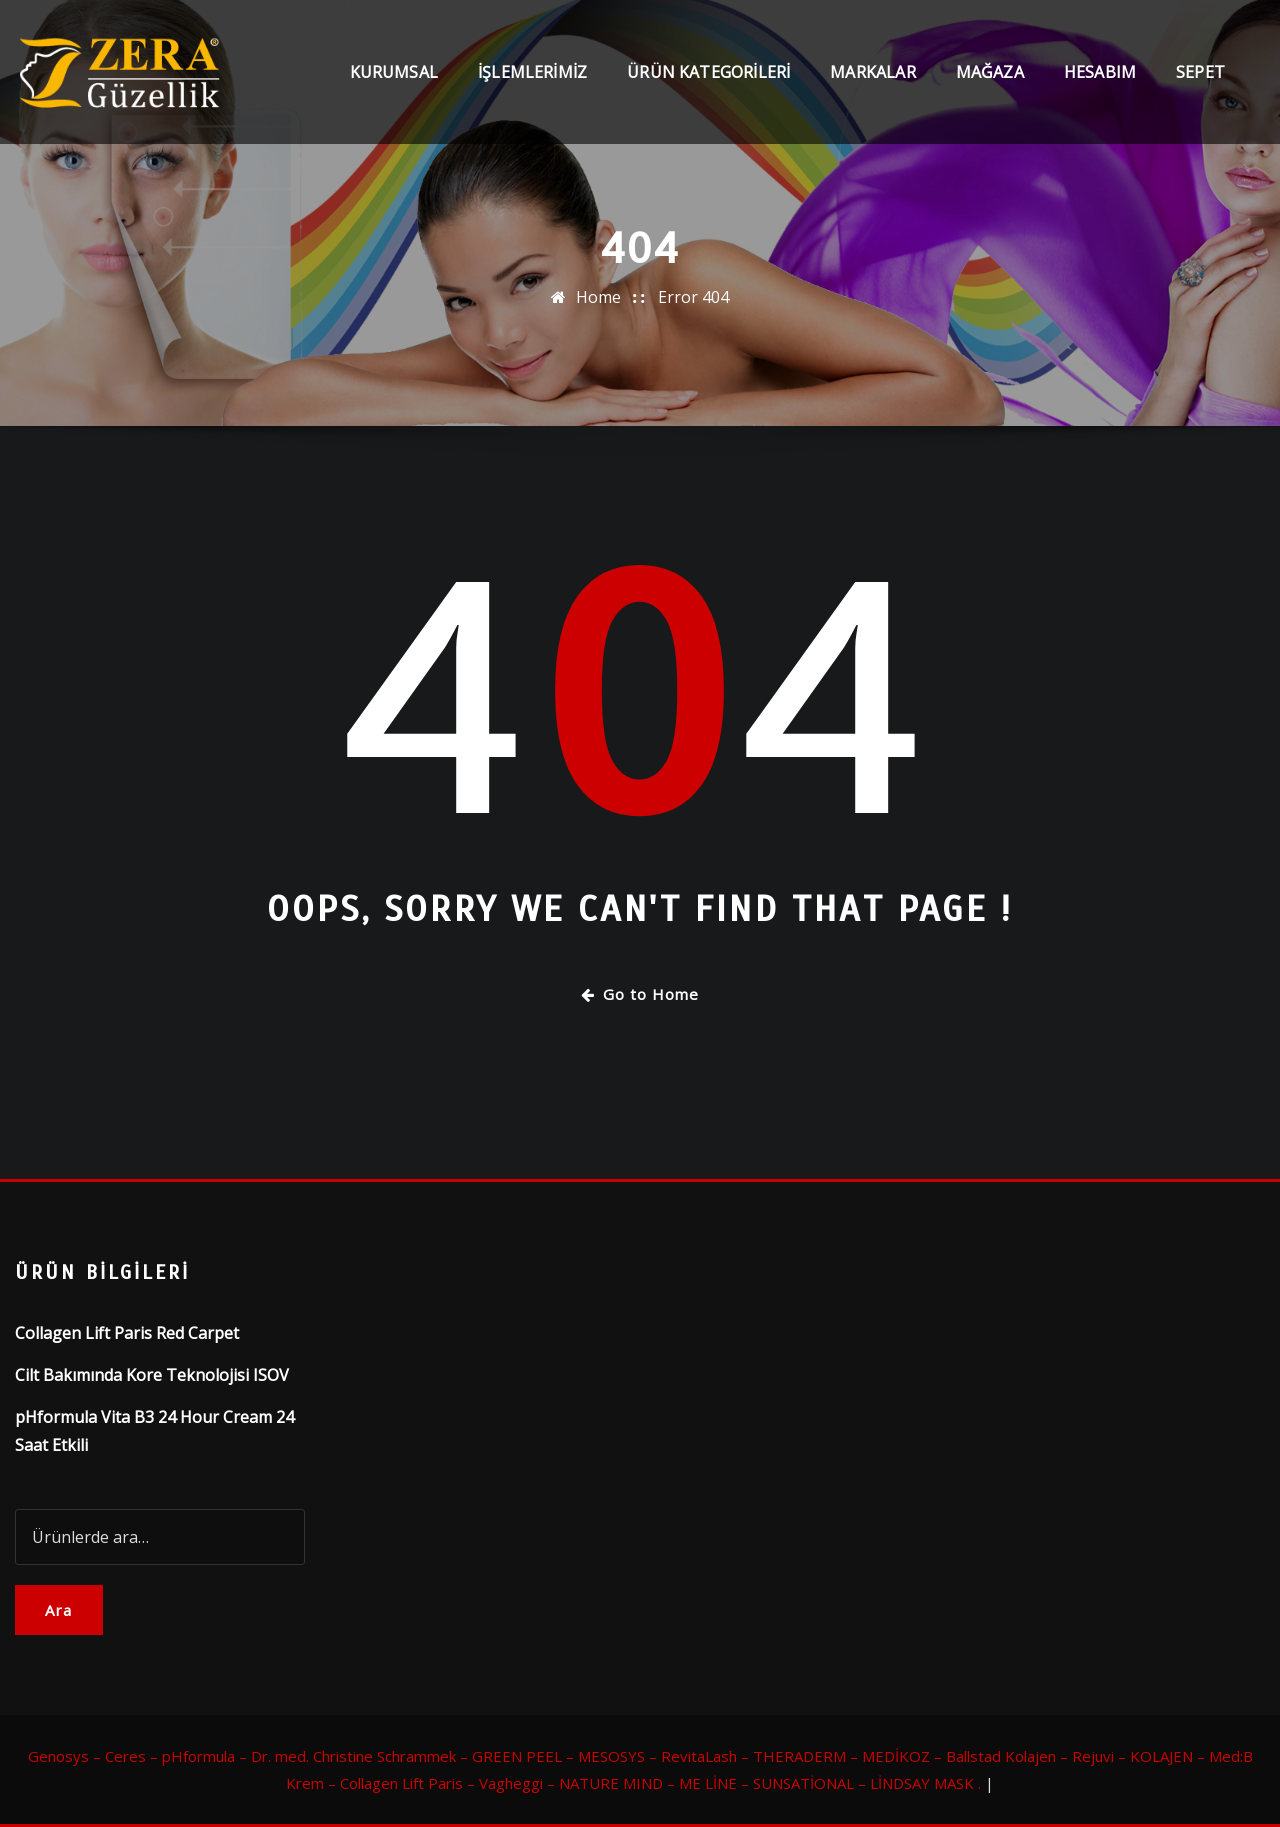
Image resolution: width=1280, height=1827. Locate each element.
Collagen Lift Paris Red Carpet (127, 1333)
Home (598, 297)
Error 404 (693, 297)
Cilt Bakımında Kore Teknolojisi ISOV (152, 1375)
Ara (59, 1610)
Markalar (872, 72)
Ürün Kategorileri (708, 72)
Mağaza (990, 72)
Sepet (1200, 72)
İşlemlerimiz (532, 72)
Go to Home (640, 994)
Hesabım (1100, 72)
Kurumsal (394, 72)
